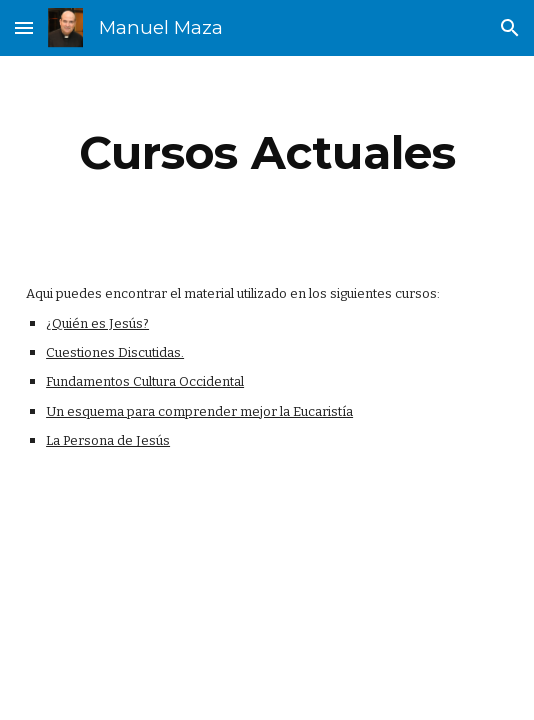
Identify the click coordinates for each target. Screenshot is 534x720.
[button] (24, 27)
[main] (267, 153)
